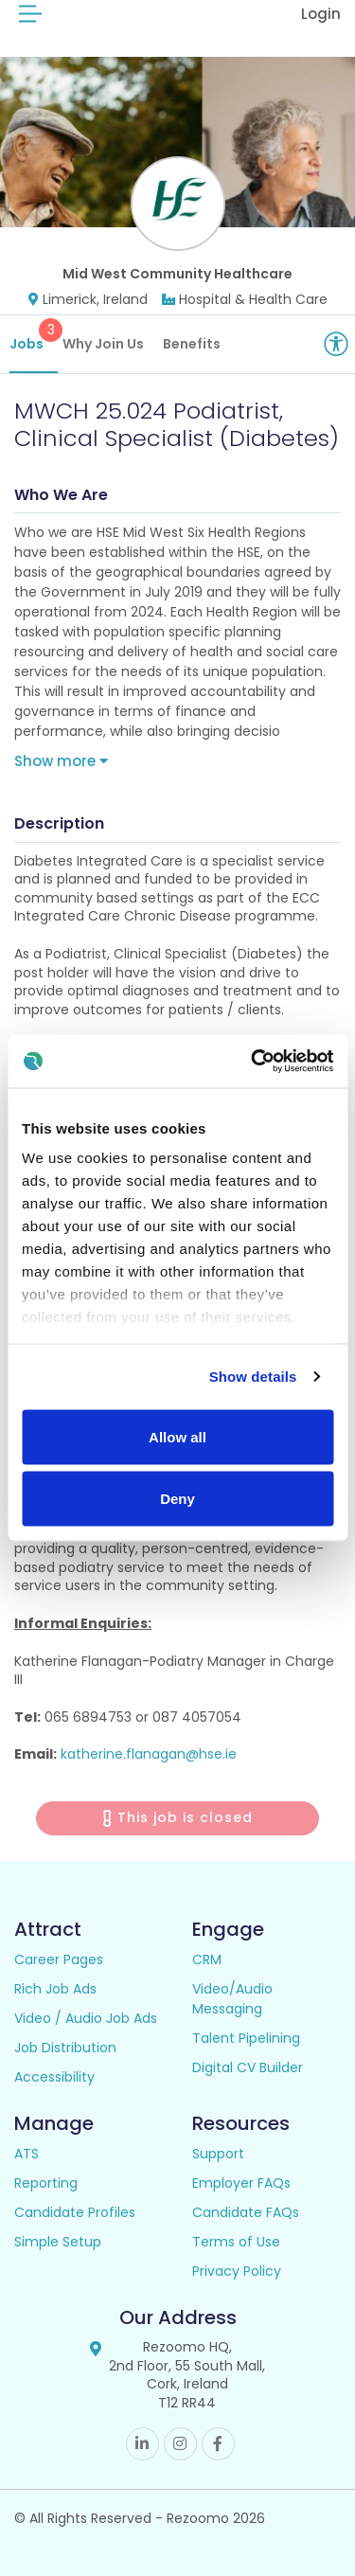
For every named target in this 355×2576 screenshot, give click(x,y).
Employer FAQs (241, 2183)
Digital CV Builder (247, 2067)
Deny (177, 1499)
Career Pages (58, 1959)
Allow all (177, 1436)
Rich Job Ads (55, 1988)
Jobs (33, 335)
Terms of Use (236, 2241)
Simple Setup (57, 2241)
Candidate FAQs (245, 2212)
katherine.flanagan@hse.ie (149, 1753)
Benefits (192, 343)
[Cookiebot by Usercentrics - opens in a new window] (252, 1061)
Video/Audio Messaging (232, 1998)
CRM (207, 1959)
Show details (253, 1376)
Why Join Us (103, 343)
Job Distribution (65, 2047)
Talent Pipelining (246, 2038)
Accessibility (54, 2076)
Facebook (218, 2443)
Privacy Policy (236, 2271)
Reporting (46, 2183)
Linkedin (142, 2443)
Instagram (180, 2443)
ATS (26, 2153)
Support (218, 2153)
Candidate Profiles (74, 2212)
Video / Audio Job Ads (85, 2018)
